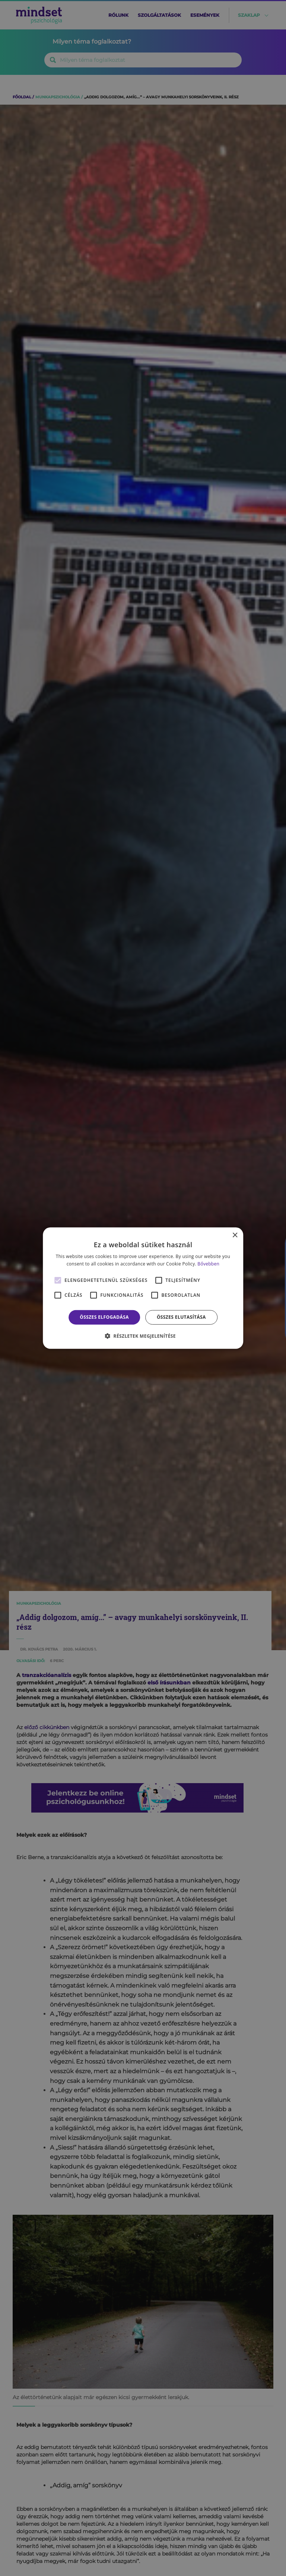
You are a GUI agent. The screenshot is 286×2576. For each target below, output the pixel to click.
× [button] (235, 1235)
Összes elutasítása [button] (181, 1317)
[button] (143, 1336)
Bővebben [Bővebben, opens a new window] (208, 1264)
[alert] (143, 1288)
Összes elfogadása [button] (104, 1317)
